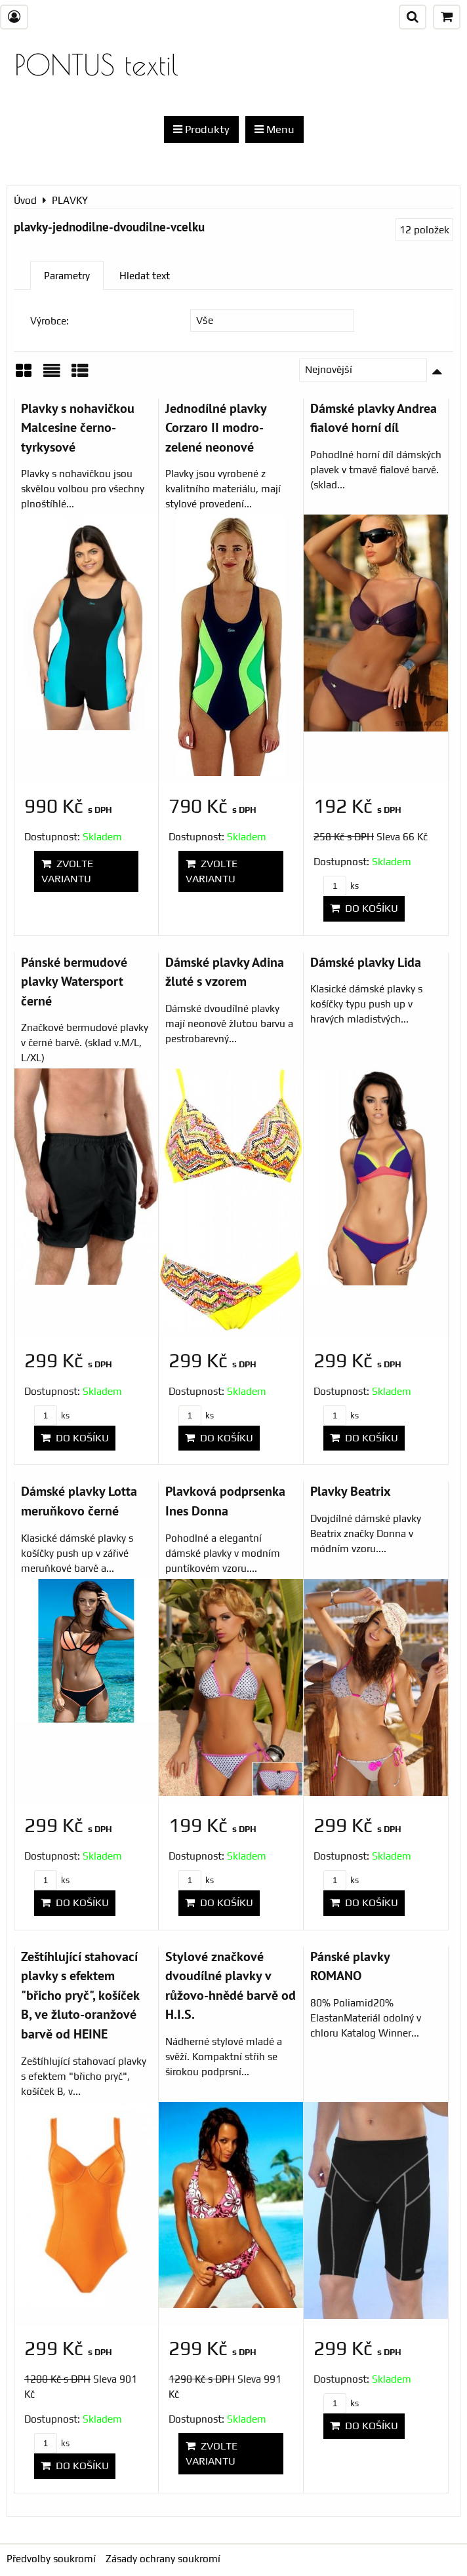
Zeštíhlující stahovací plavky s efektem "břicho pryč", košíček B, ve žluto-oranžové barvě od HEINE (80, 1995)
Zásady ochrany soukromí (163, 2558)
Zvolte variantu (67, 870)
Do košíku (364, 908)
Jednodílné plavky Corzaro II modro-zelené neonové (215, 427)
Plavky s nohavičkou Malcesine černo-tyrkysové (77, 427)
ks (341, 886)
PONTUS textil (96, 64)
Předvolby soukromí (51, 2558)
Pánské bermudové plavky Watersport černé (74, 981)
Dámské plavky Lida (365, 962)
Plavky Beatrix (350, 1491)
